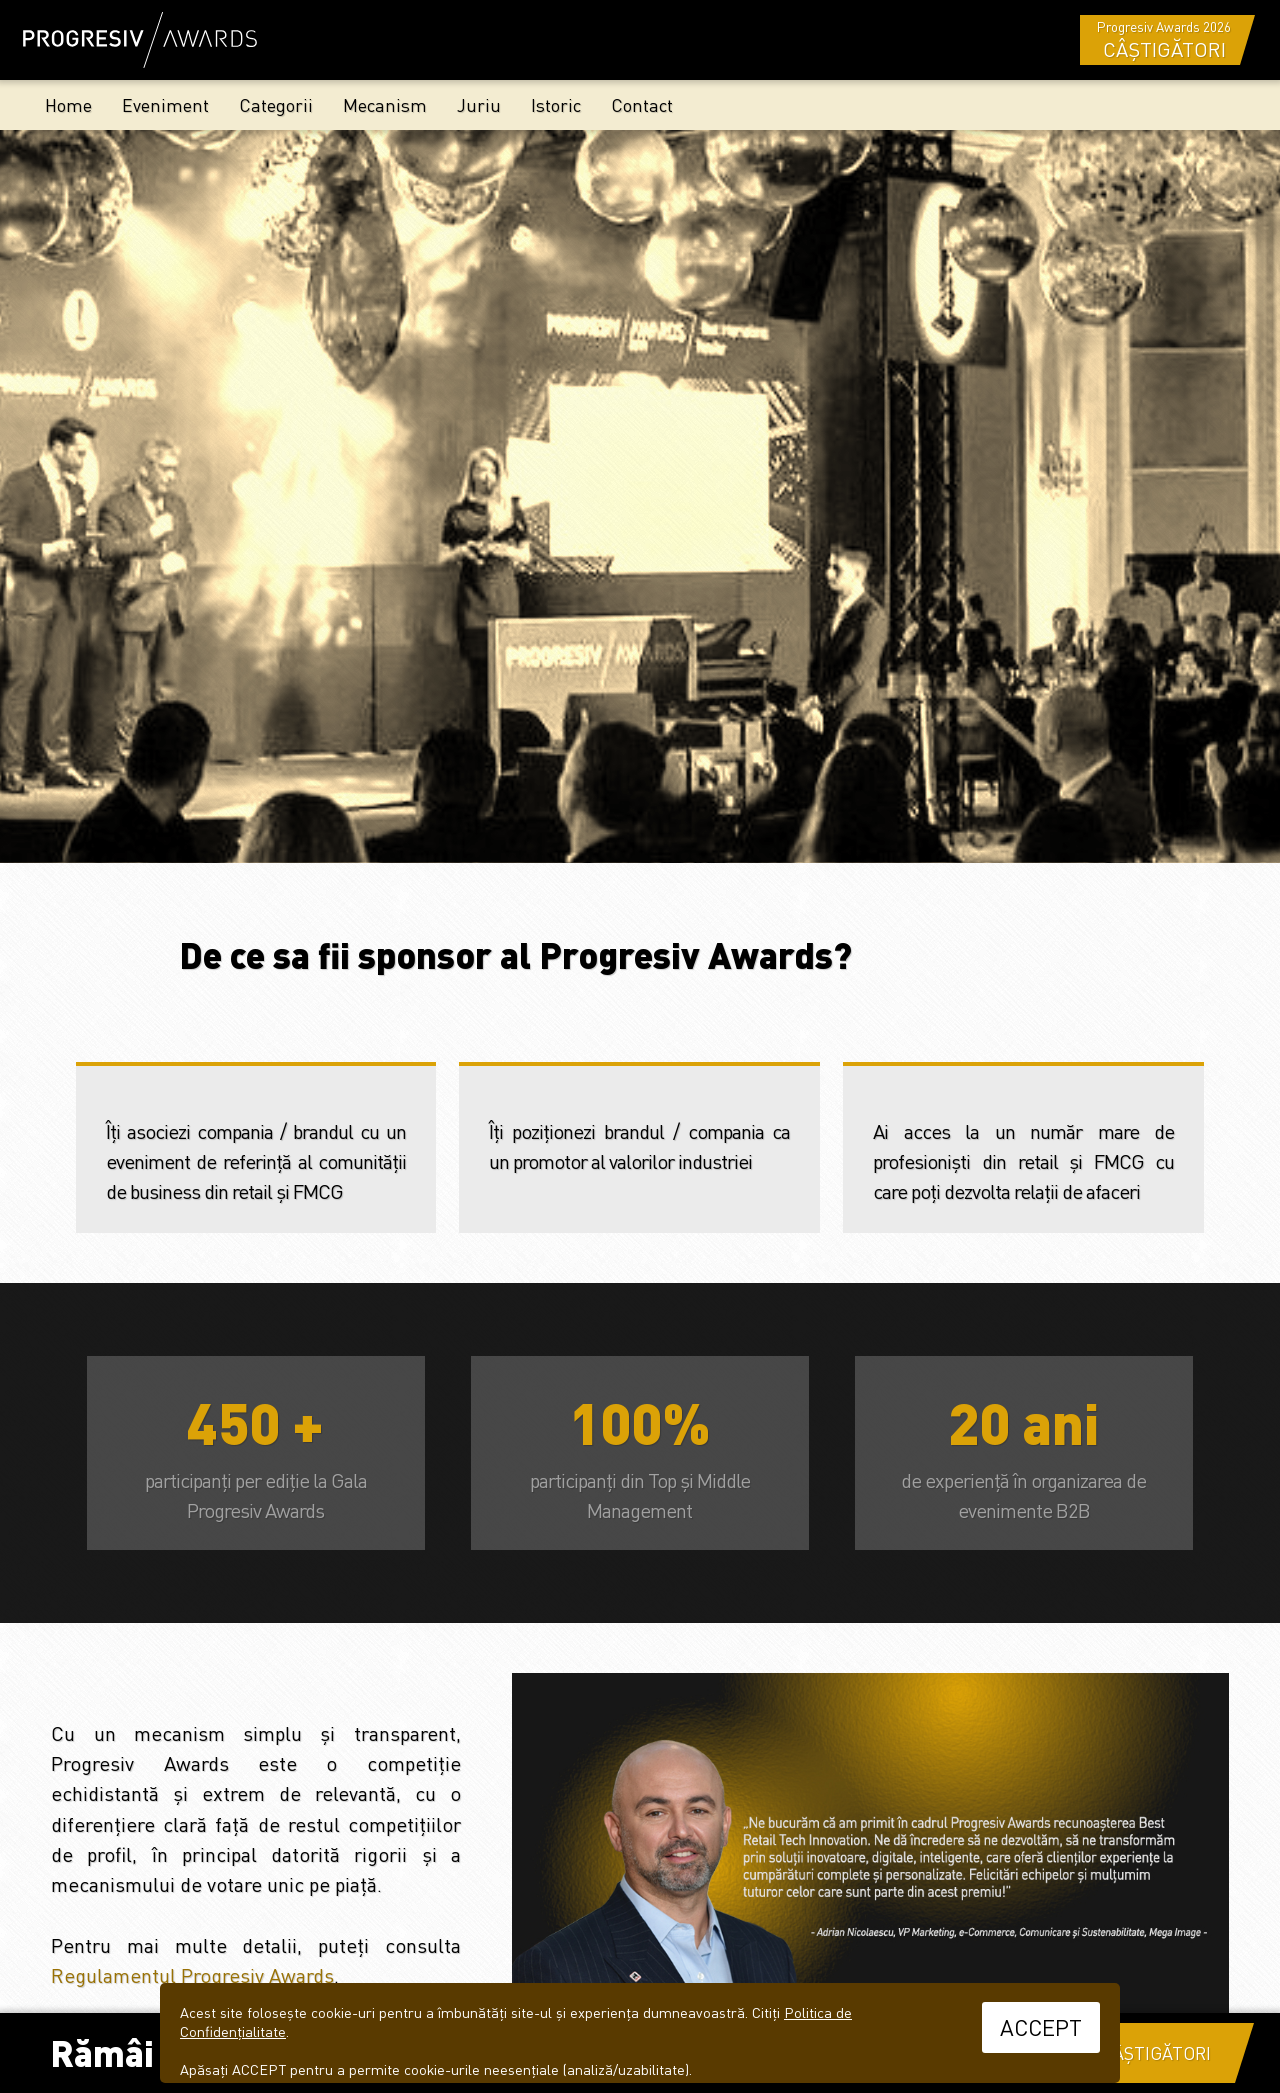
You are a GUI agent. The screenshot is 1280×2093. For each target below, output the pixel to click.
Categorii (276, 104)
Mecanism (385, 104)
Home (68, 104)
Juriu (479, 104)
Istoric (556, 104)
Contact (642, 104)
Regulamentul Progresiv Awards (192, 1975)
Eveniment (165, 104)
